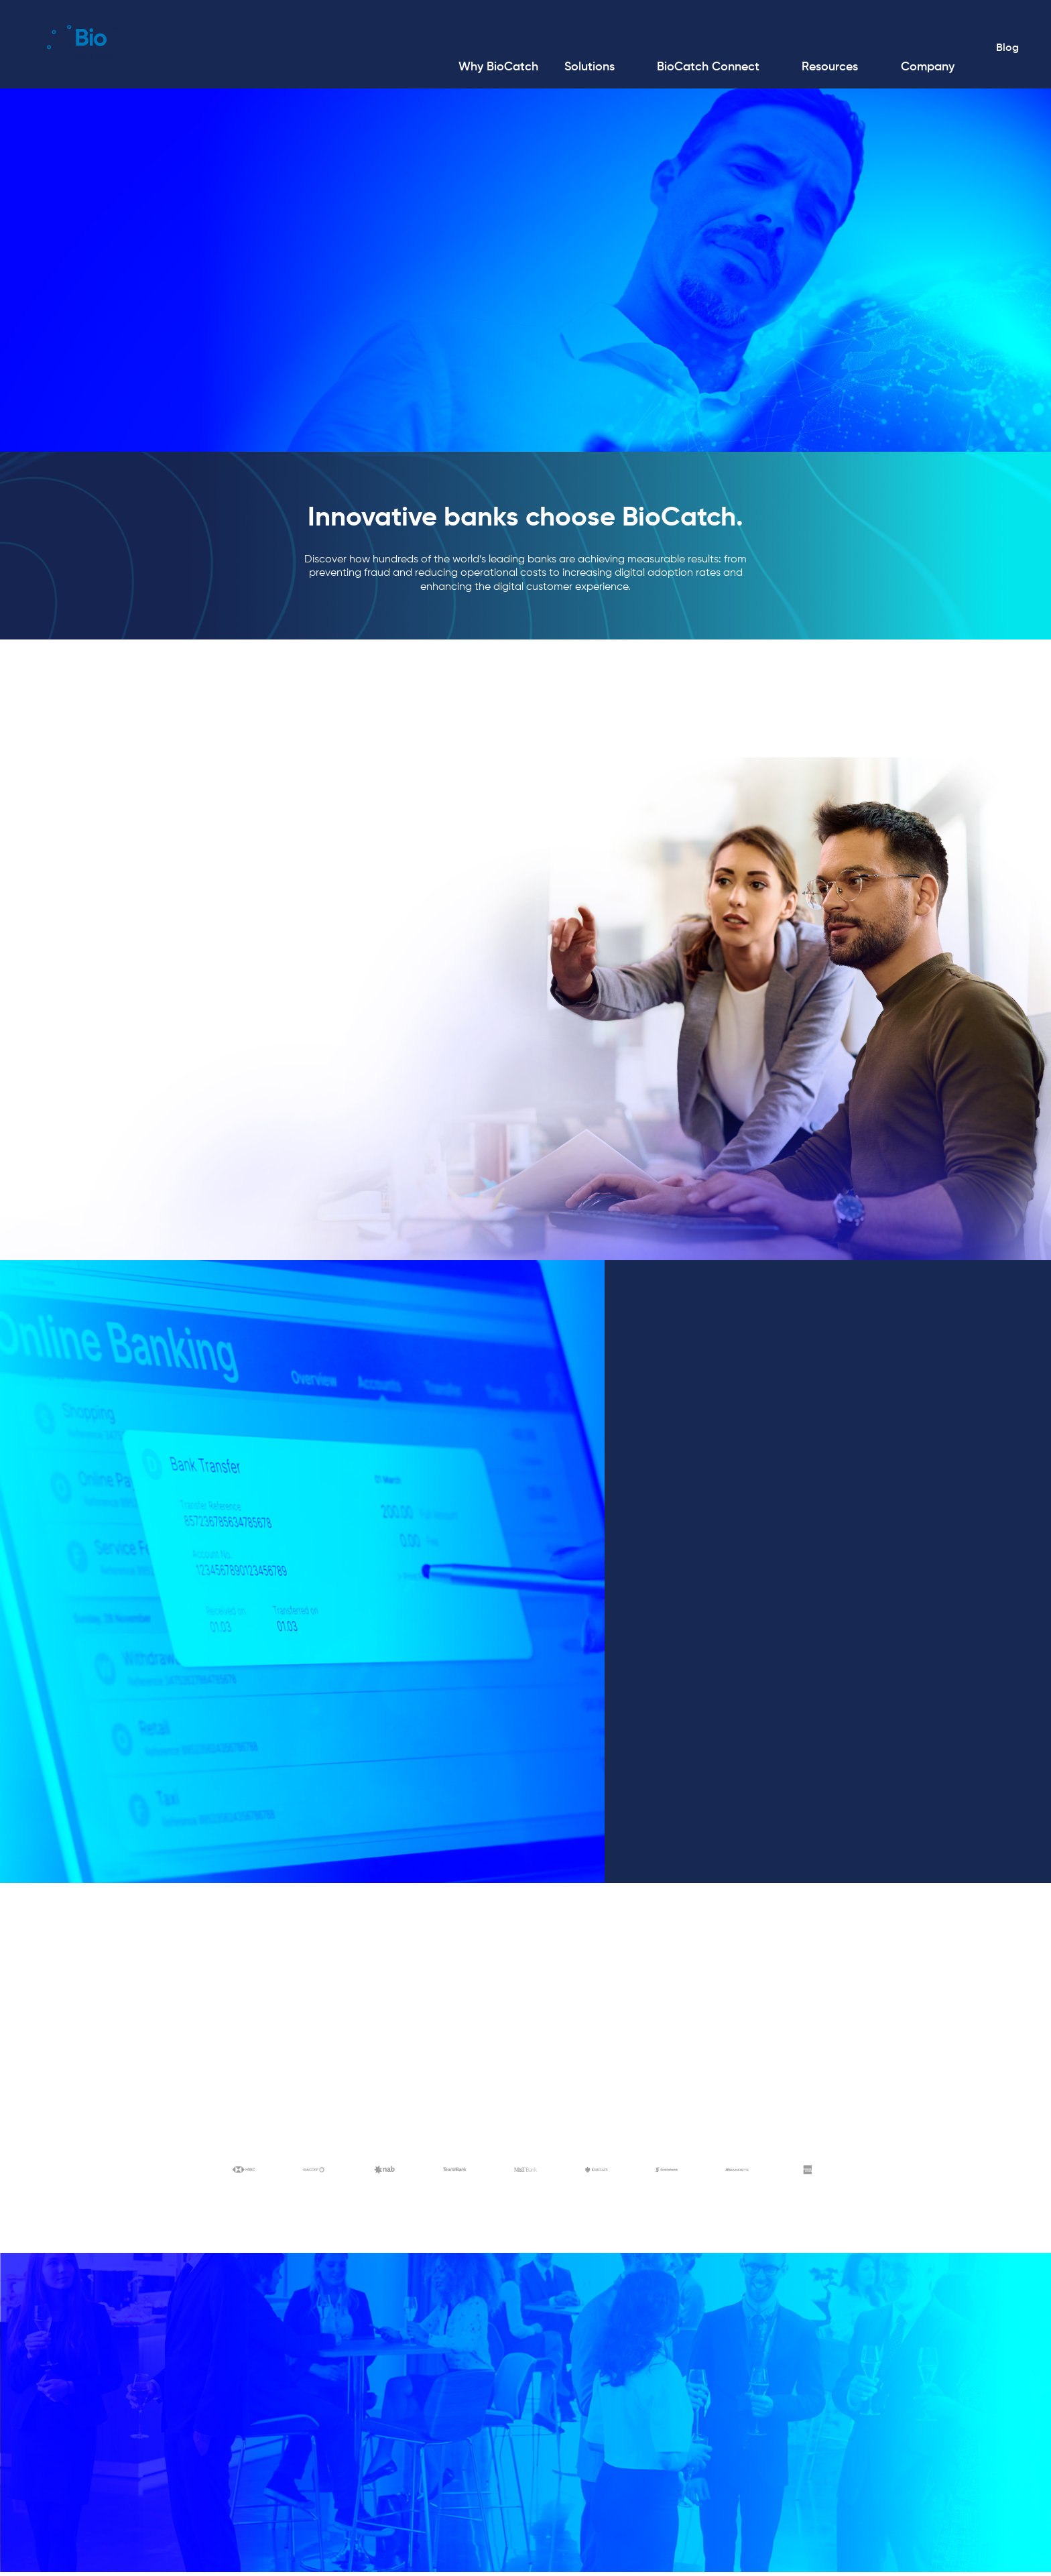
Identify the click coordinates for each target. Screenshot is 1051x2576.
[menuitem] (496, 68)
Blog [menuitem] (1004, 50)
